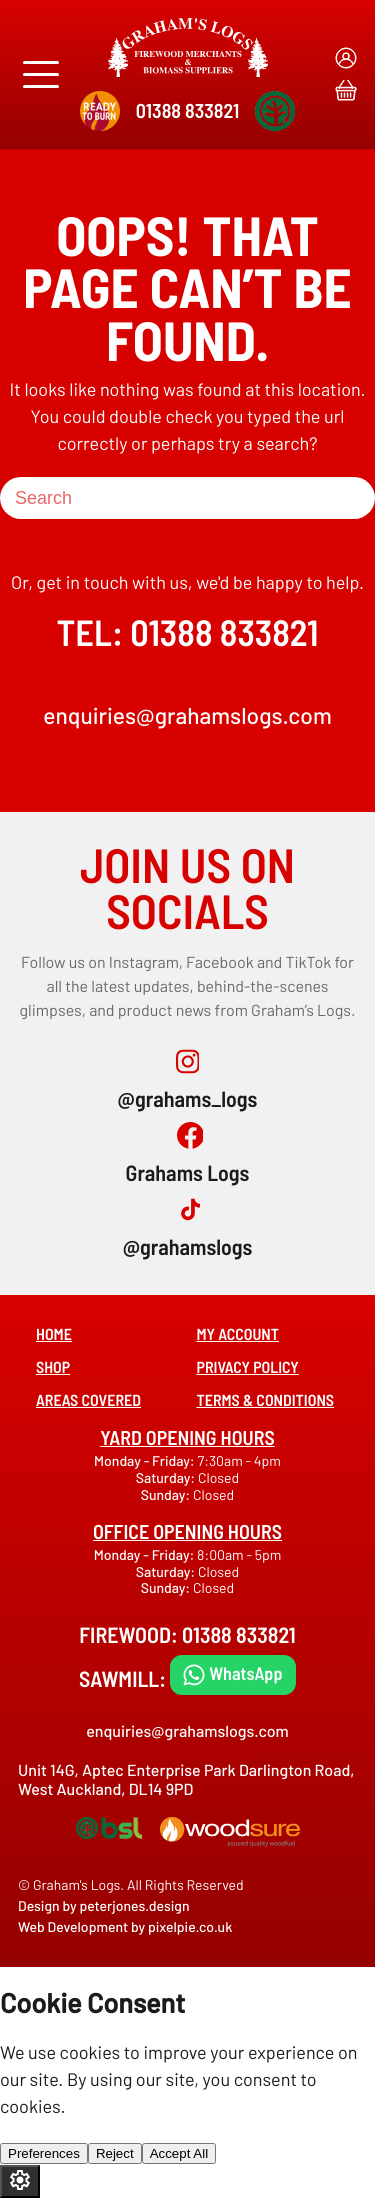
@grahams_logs (188, 1099)
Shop (53, 1367)
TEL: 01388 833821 (188, 632)
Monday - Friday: (145, 1460)
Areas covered (88, 1400)
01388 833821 (187, 110)
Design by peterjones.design (104, 1905)
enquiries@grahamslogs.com (187, 715)
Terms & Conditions (266, 1400)
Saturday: (167, 1477)
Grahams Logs (188, 1173)
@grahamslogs (188, 1247)
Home (54, 1334)
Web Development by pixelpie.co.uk (125, 1926)
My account (238, 1334)
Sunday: (167, 1494)
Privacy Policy (248, 1367)
